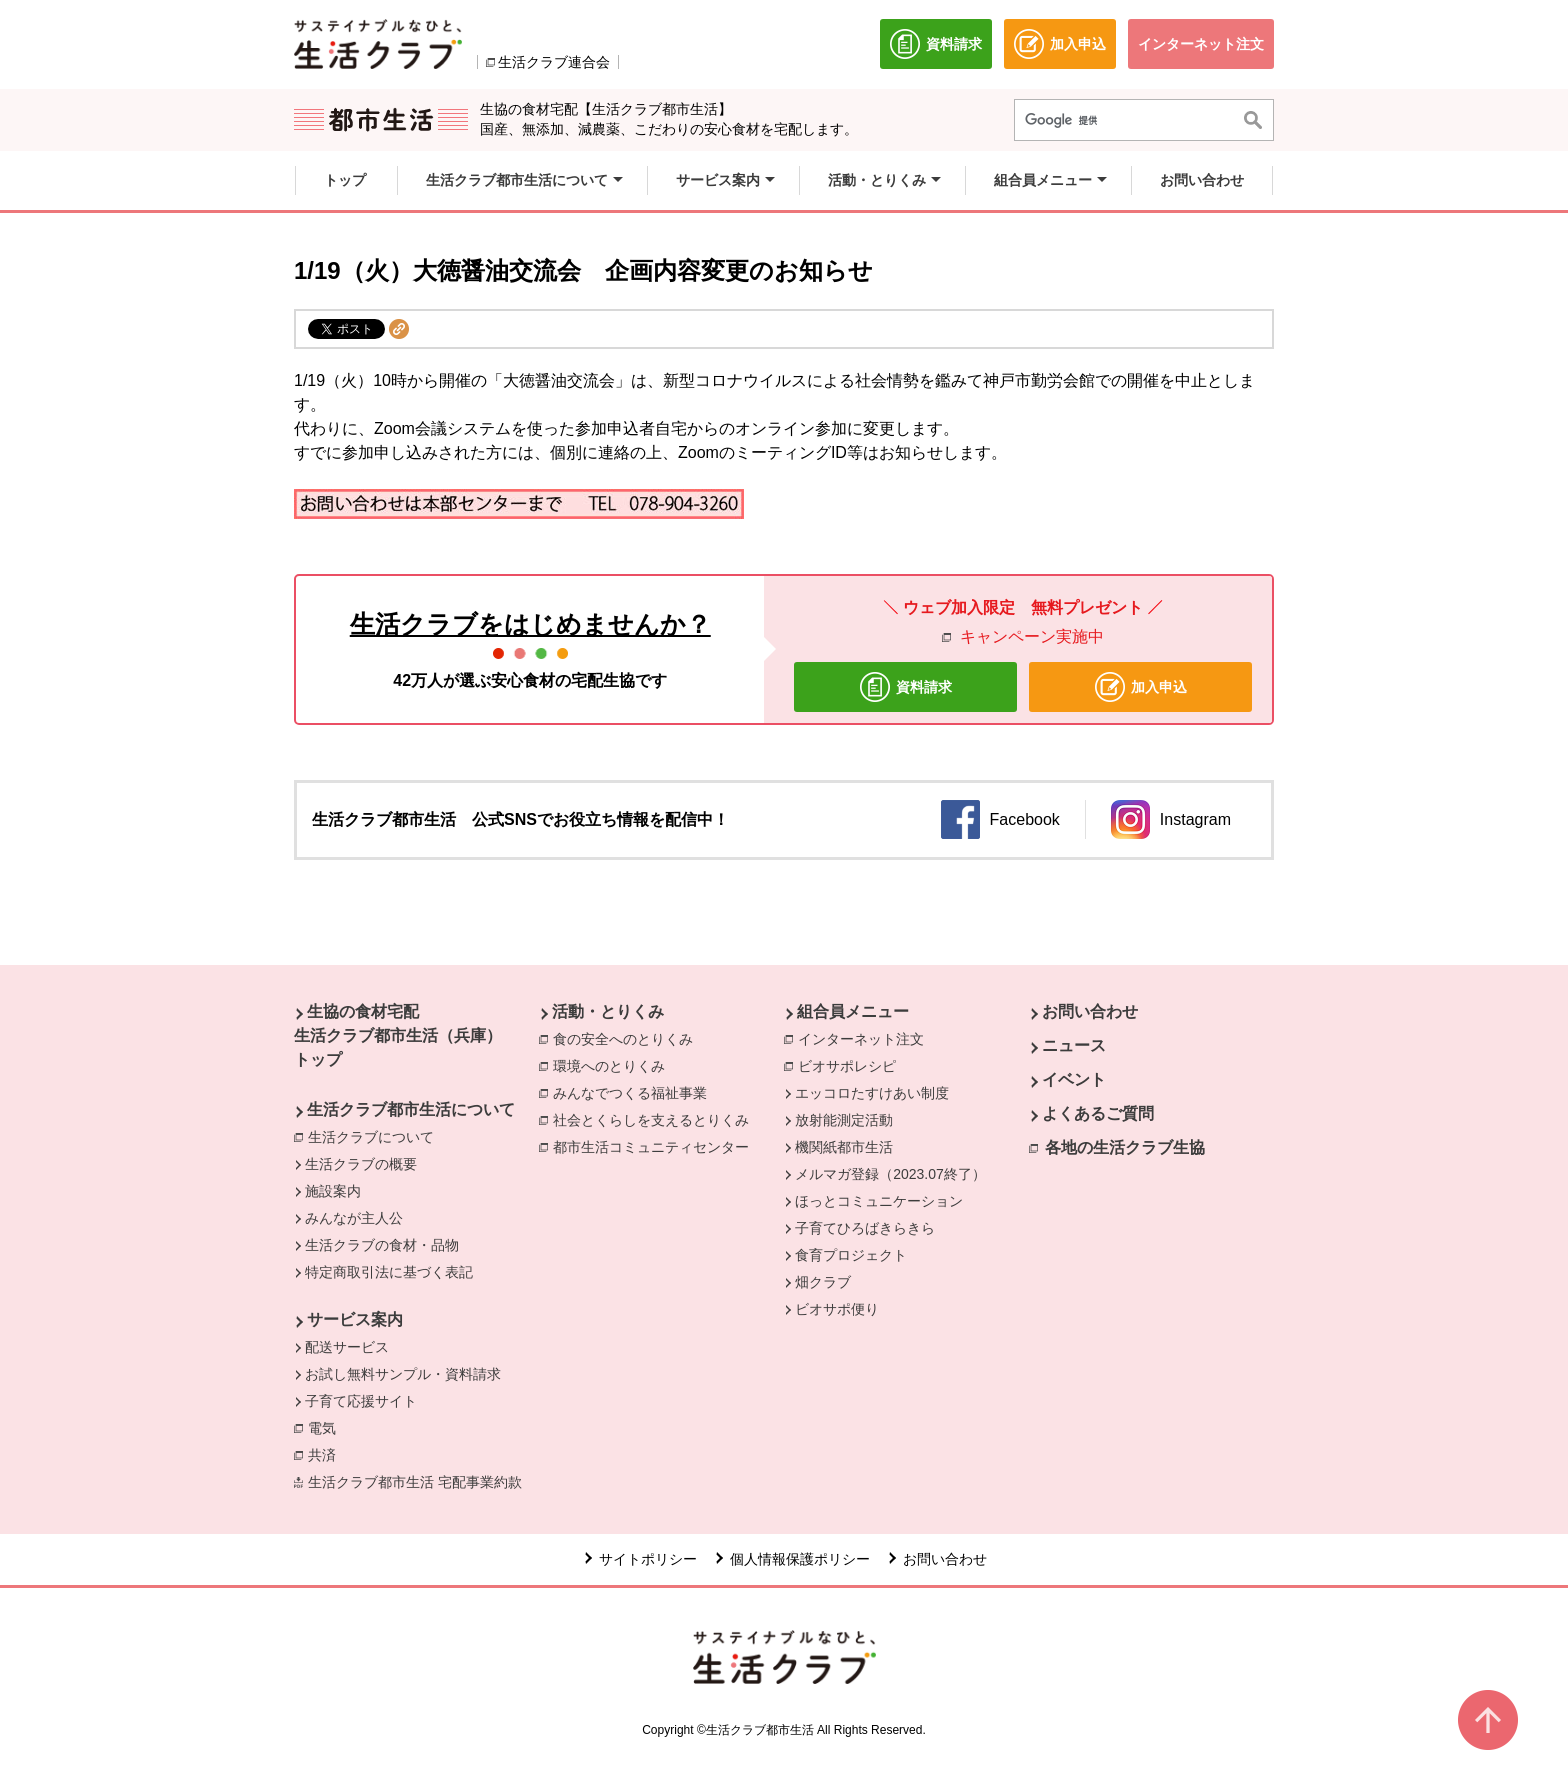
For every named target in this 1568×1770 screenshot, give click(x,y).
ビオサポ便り (837, 1309)
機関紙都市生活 (844, 1147)
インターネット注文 (866, 1038)
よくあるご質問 (1098, 1113)
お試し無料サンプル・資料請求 (403, 1374)
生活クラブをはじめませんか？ (530, 624)
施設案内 (333, 1191)
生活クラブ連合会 (554, 62)
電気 (327, 1427)
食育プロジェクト (851, 1255)
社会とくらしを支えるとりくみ (656, 1119)
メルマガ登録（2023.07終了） (890, 1174)
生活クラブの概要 (361, 1164)
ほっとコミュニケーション (879, 1201)
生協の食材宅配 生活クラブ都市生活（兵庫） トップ (398, 1035)
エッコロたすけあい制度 (872, 1093)
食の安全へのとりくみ (628, 1038)
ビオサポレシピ (852, 1065)
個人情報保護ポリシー (800, 1559)
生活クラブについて (376, 1136)
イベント (1074, 1079)
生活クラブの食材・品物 (382, 1245)
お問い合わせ (1090, 1011)
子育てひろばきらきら (865, 1228)
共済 (327, 1454)
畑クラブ (823, 1282)
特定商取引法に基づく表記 (389, 1272)
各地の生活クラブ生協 (1125, 1147)
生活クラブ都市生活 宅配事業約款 (420, 1481)
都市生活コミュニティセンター (656, 1146)
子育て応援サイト (361, 1401)
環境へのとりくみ (614, 1065)
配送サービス (347, 1347)
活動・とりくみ (608, 1011)
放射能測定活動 (844, 1120)
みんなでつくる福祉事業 (635, 1092)
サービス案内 (355, 1319)
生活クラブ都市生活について (411, 1109)
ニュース (1074, 1045)
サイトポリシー (648, 1559)
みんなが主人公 (354, 1218)
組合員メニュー (853, 1011)
